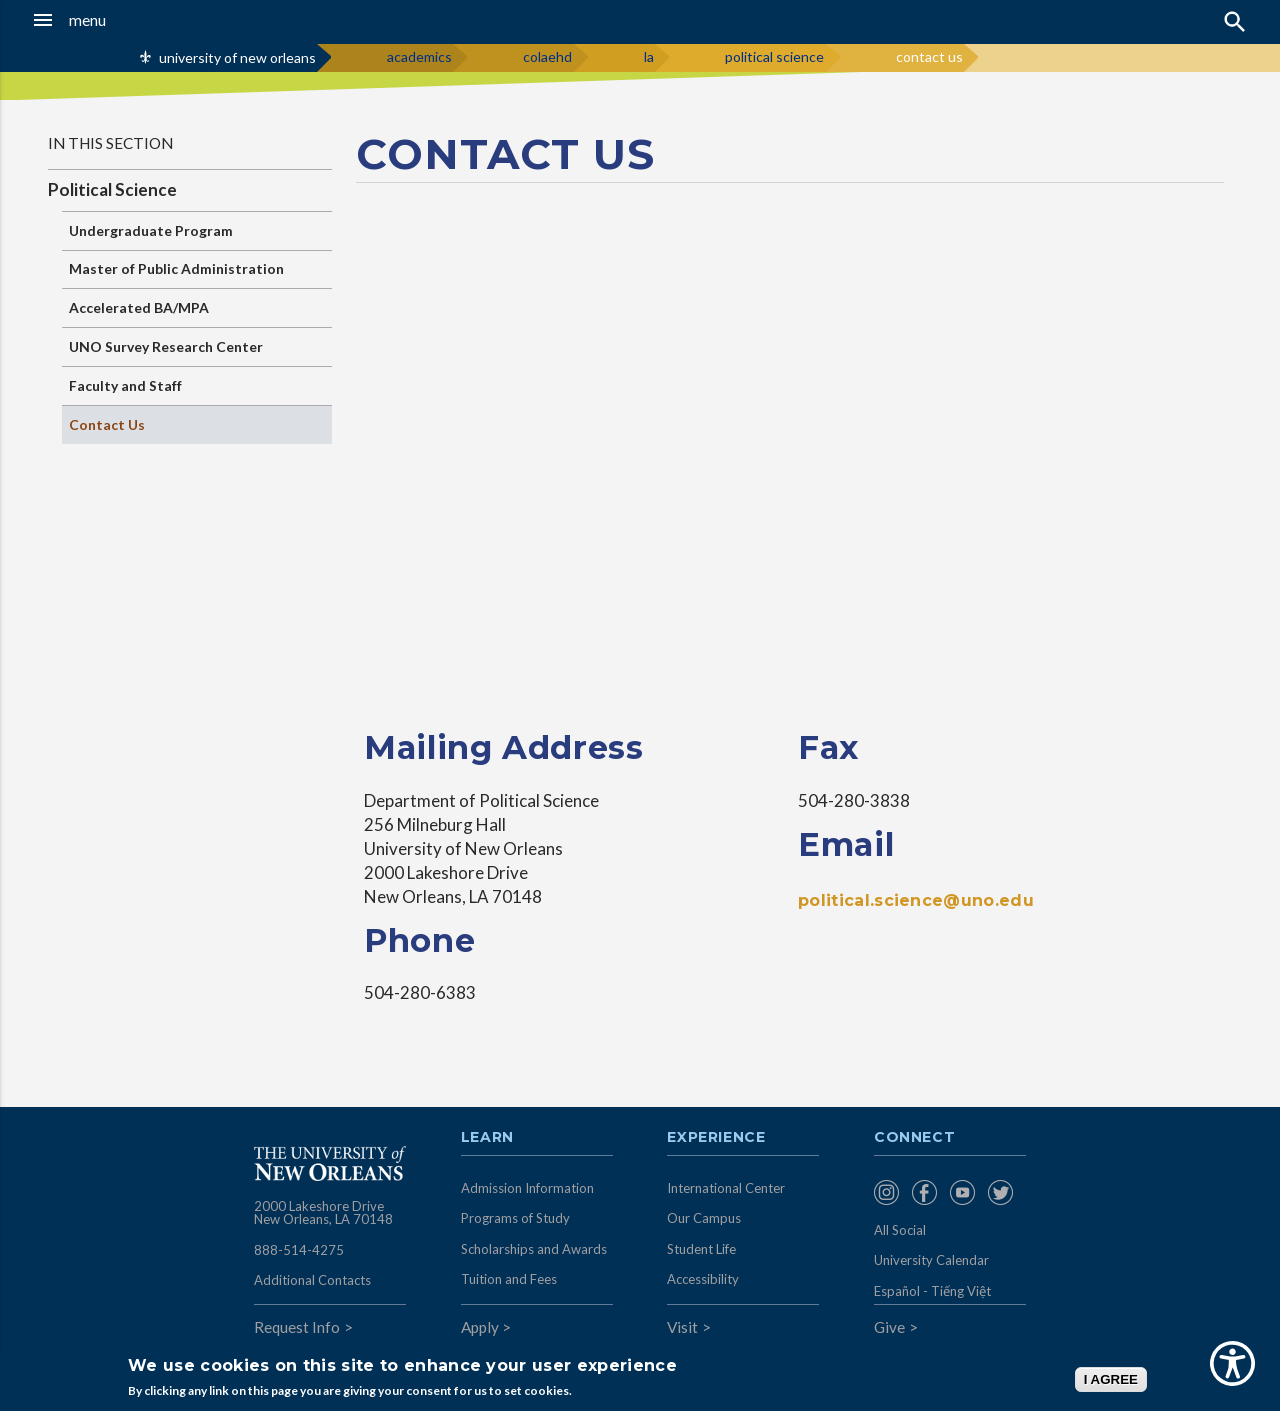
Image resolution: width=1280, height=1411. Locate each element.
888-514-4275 (299, 1250)
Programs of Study (515, 1218)
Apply (480, 1327)
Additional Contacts (312, 1280)
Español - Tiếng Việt (932, 1291)
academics (419, 56)
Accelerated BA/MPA (139, 307)
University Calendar (931, 1260)
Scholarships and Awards (534, 1249)
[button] (121, 20)
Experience (716, 1138)
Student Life (701, 1249)
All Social (900, 1230)
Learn (487, 1138)
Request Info (297, 1327)
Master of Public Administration (176, 268)
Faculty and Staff (125, 385)
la (649, 56)
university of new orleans (237, 57)
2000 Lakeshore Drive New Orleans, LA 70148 (323, 1213)
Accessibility (703, 1279)
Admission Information (527, 1188)
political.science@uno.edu (916, 900)
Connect (915, 1138)
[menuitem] (888, 1192)
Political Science (112, 189)
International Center (726, 1188)
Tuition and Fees (509, 1279)
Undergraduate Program (151, 230)
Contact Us (107, 424)
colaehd (547, 56)
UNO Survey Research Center (166, 346)
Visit (682, 1327)
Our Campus (704, 1218)
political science (774, 56)
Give (889, 1327)
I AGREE (1111, 1379)
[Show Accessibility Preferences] (1232, 1363)
